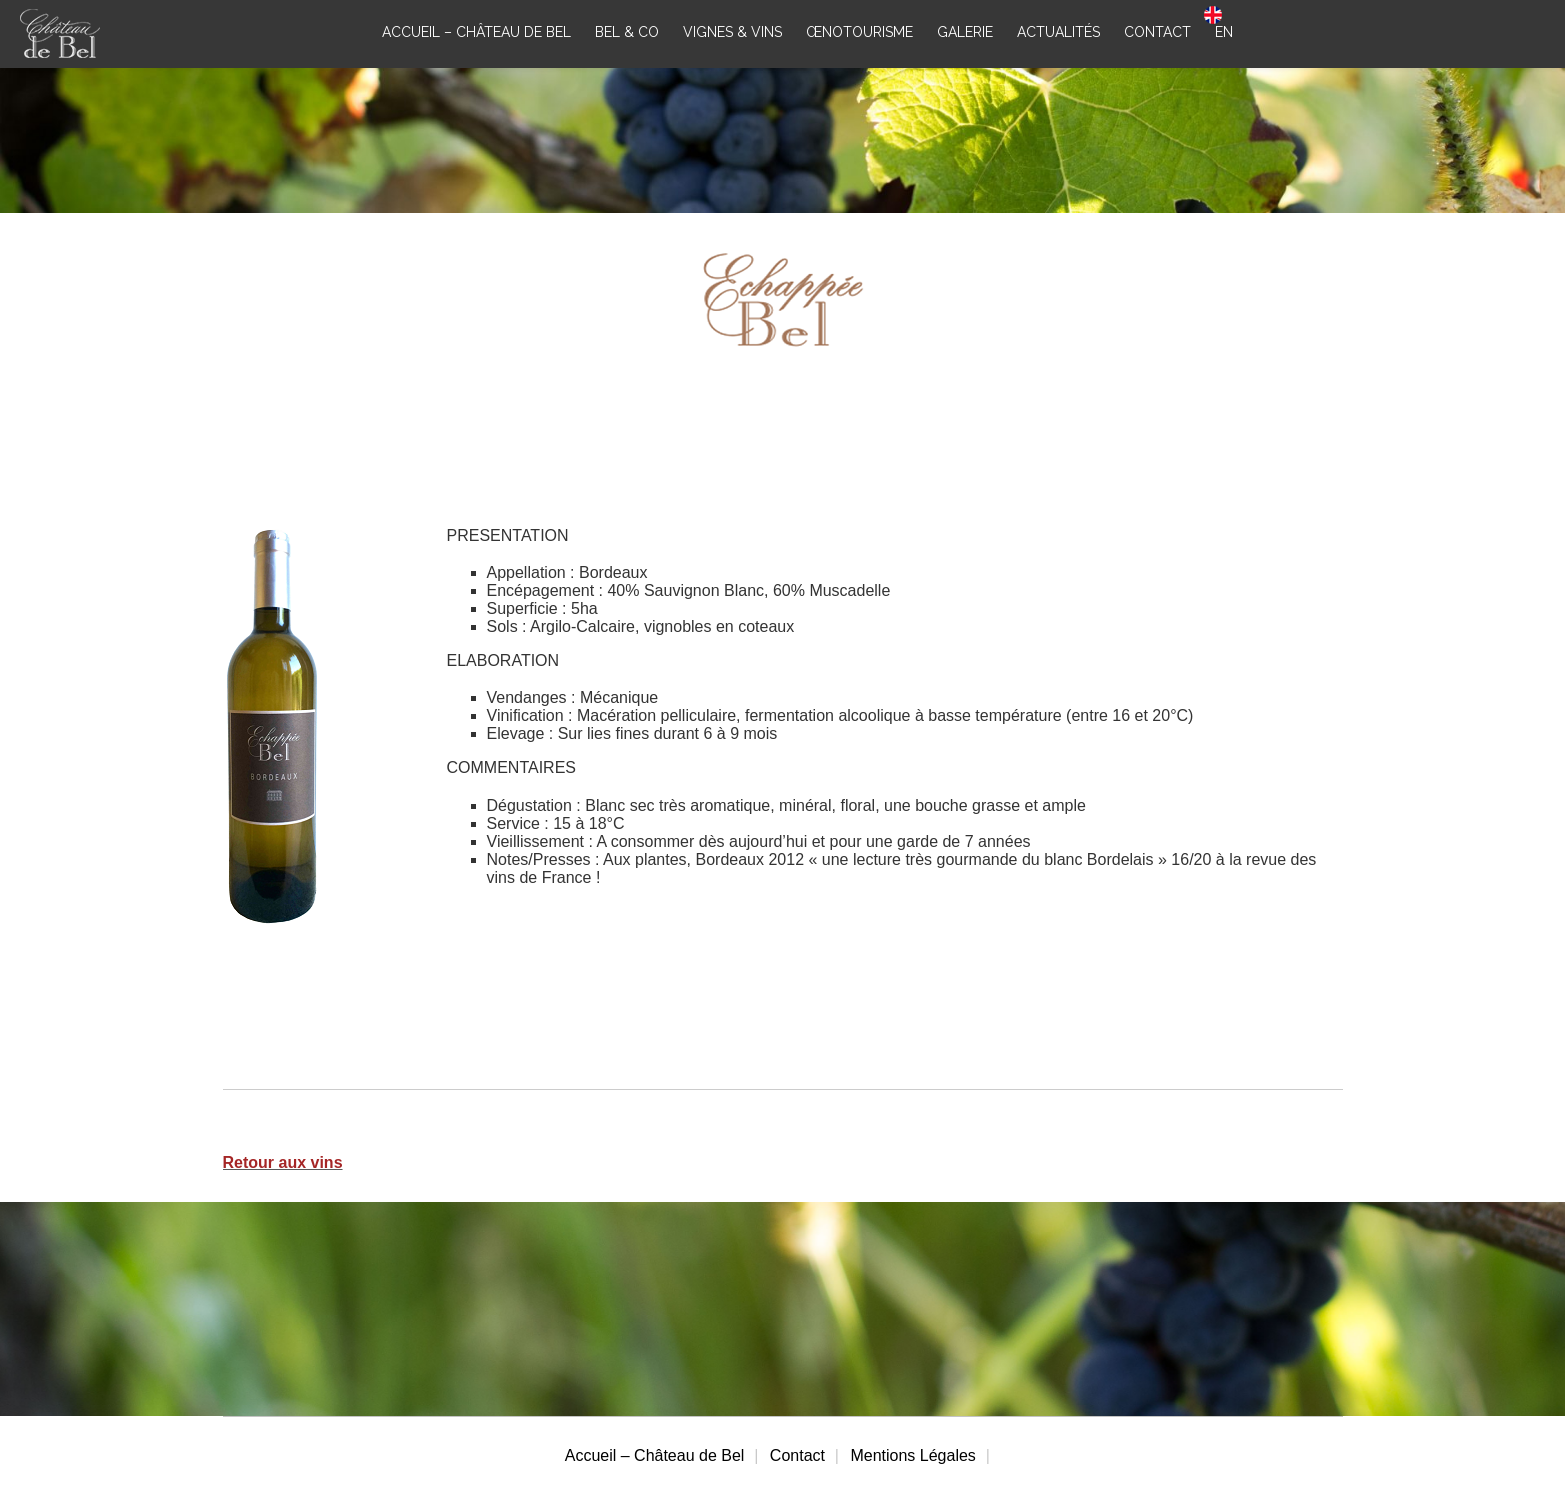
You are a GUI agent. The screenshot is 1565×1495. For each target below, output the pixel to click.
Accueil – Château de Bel (655, 1455)
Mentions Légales (912, 1455)
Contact (797, 1455)
